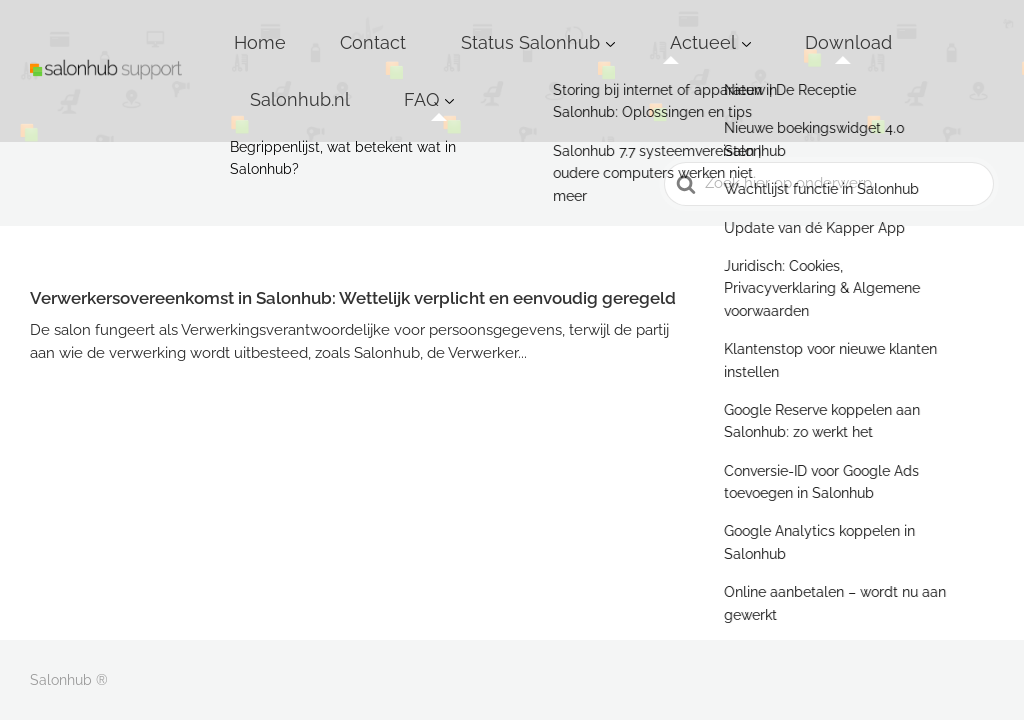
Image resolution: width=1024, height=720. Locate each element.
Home (324, 29)
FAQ (956, 29)
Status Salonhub (520, 29)
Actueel (651, 29)
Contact (405, 29)
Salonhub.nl (869, 29)
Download (760, 29)
